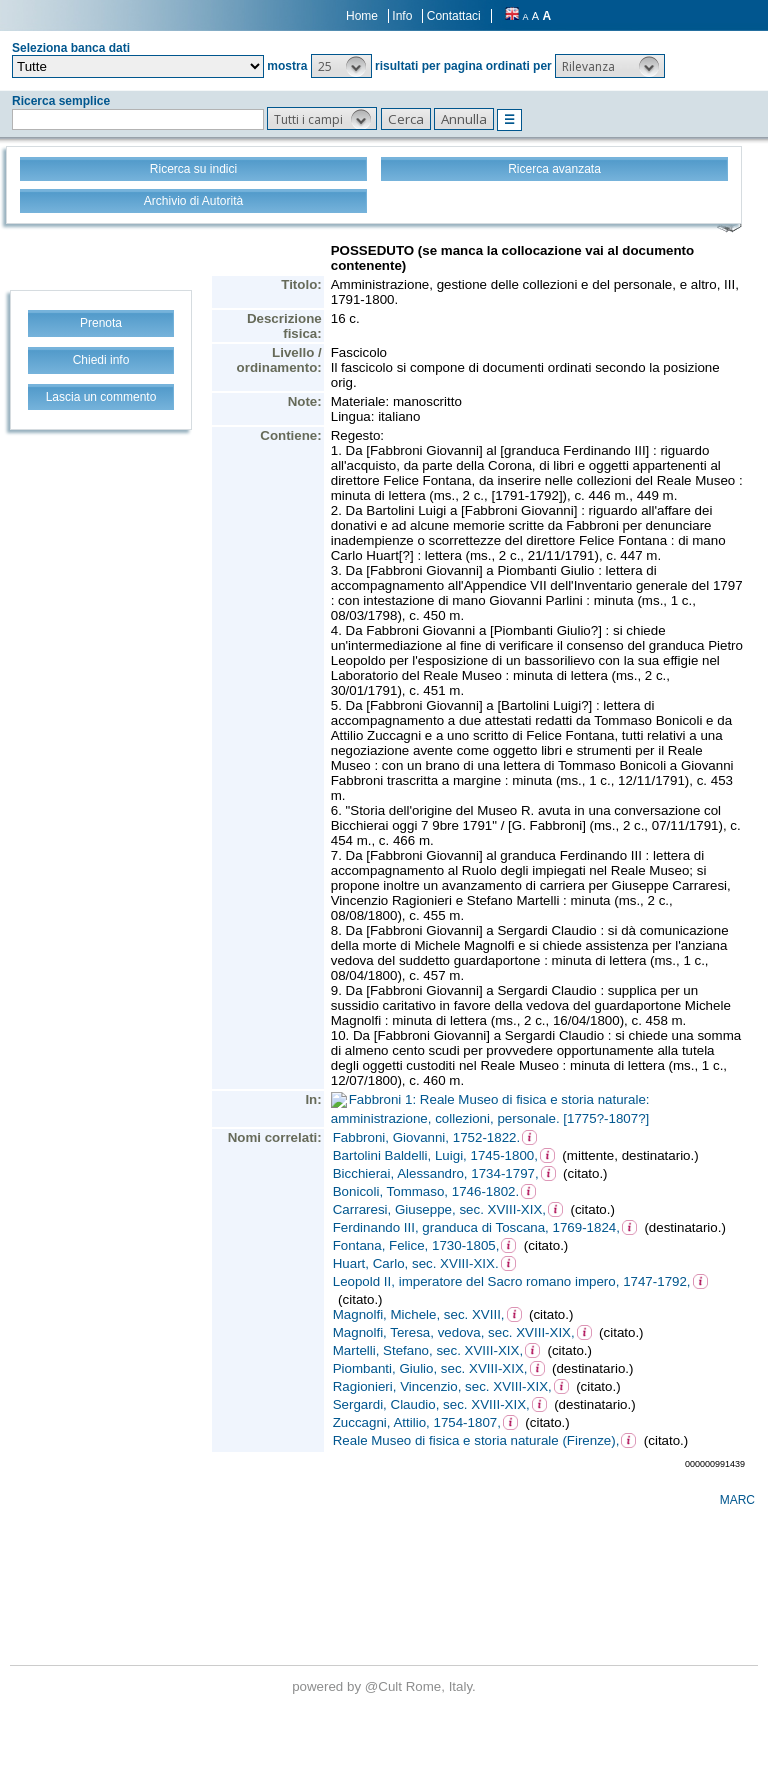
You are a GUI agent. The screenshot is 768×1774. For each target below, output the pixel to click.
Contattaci (454, 16)
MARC (737, 1500)
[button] (341, 66)
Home (362, 16)
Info (402, 16)
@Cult (385, 1686)
